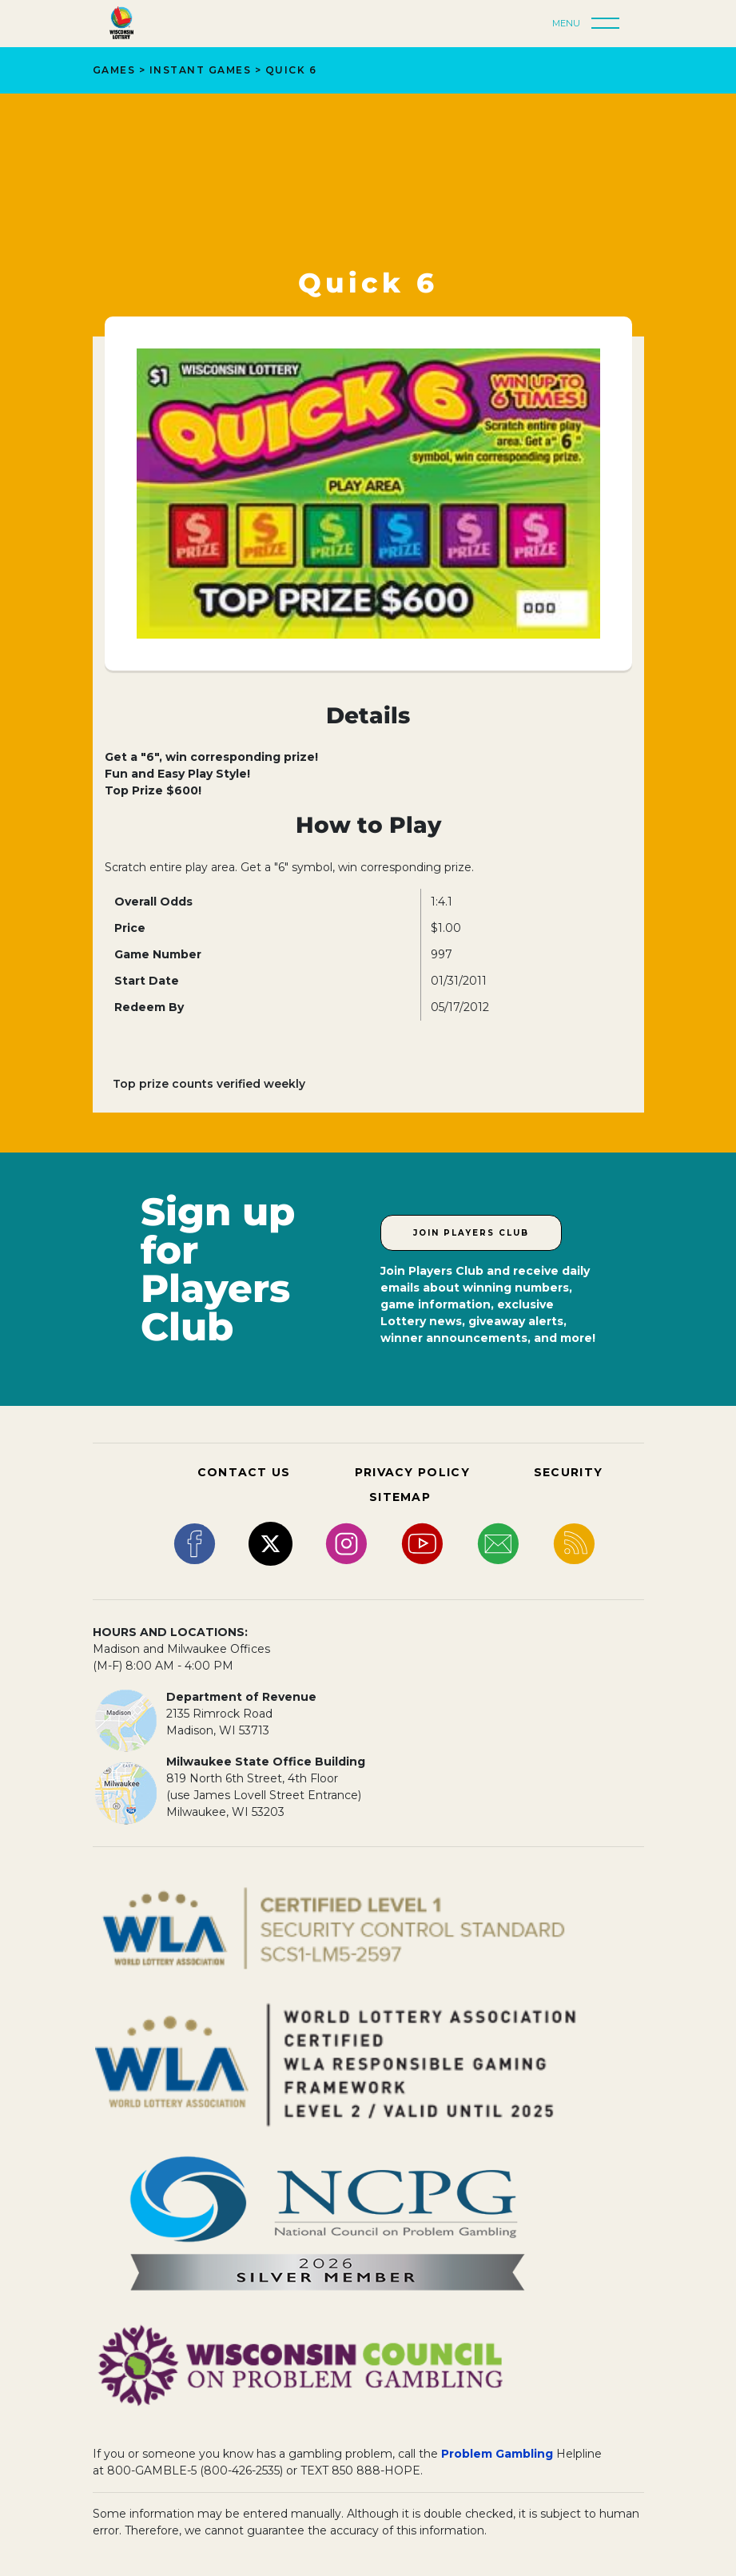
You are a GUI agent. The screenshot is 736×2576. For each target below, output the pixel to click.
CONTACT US (244, 1472)
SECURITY (568, 1472)
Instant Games (200, 70)
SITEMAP (400, 1497)
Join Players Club (471, 1233)
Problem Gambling (497, 2454)
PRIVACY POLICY (412, 1472)
